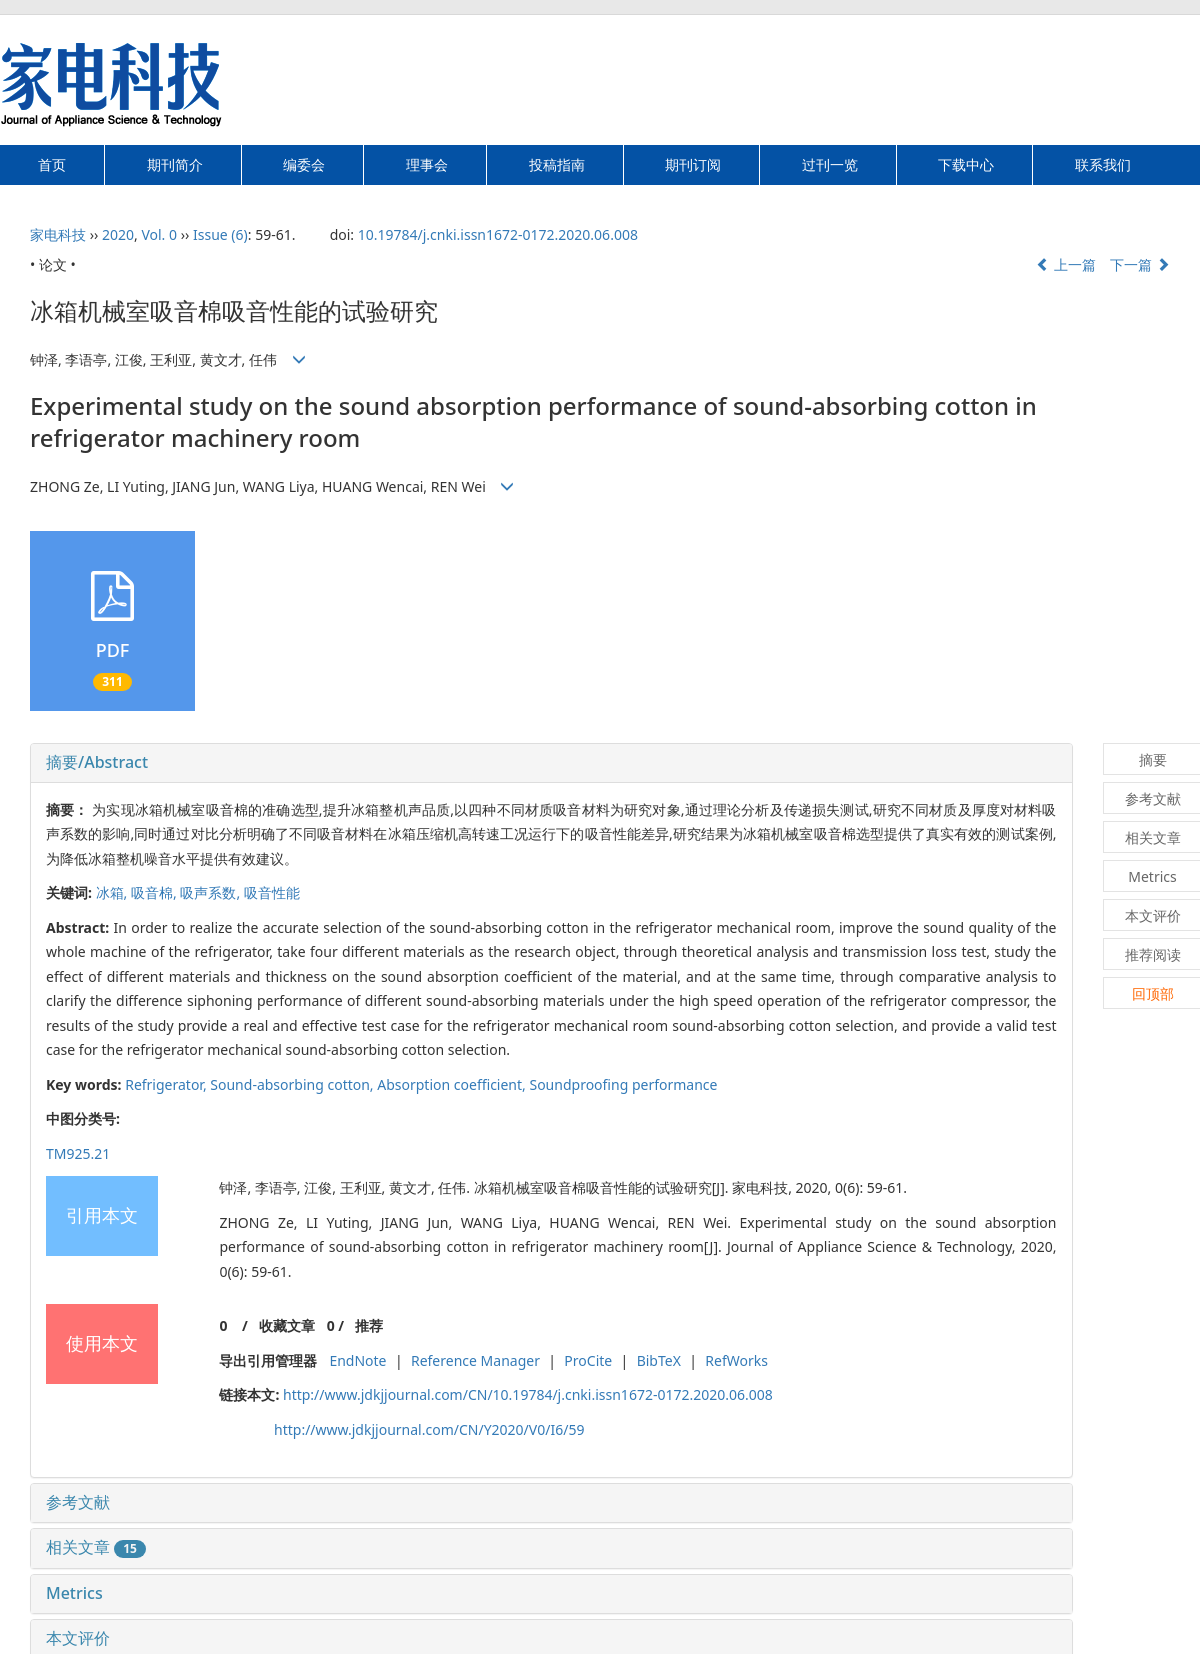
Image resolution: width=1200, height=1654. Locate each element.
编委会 (304, 164)
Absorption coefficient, (453, 1084)
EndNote (357, 1360)
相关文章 (96, 1547)
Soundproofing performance (623, 1084)
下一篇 (1140, 264)
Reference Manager (475, 1360)
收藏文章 (287, 1325)
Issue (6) (220, 234)
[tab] (551, 763)
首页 (52, 164)
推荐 (369, 1325)
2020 (118, 234)
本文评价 (78, 1638)
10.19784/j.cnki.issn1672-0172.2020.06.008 (498, 234)
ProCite (588, 1360)
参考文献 (78, 1502)
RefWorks (736, 1360)
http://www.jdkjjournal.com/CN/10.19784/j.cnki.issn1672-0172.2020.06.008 (528, 1394)
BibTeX (659, 1360)
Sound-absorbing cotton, (293, 1084)
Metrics (74, 1593)
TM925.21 (78, 1153)
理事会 (427, 164)
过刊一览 (830, 164)
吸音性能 (272, 892)
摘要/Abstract (97, 762)
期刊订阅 (693, 164)
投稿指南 (557, 164)
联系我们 (1103, 164)
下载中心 (966, 164)
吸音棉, (155, 892)
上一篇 (1066, 264)
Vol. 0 (159, 234)
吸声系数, (211, 892)
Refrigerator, (167, 1084)
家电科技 (58, 234)
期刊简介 (175, 164)
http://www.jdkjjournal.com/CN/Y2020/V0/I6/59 (429, 1429)
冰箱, (113, 892)
